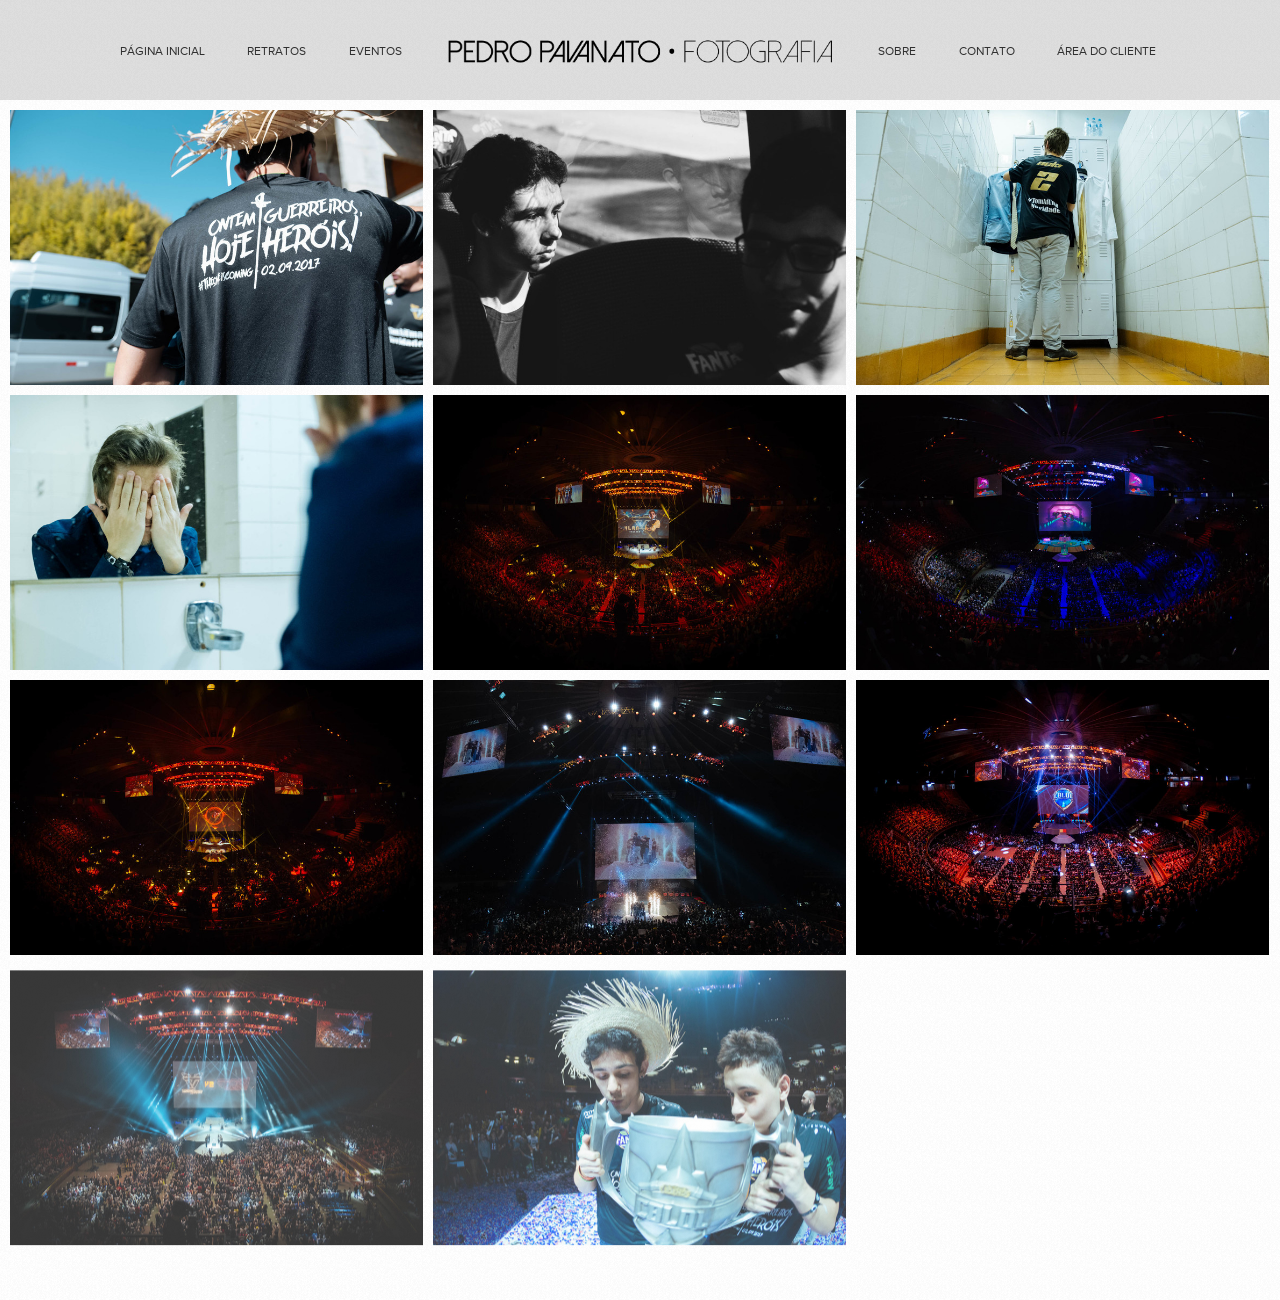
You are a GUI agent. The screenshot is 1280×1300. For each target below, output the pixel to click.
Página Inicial (162, 51)
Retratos (276, 51)
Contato (987, 51)
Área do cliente (1106, 51)
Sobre (897, 51)
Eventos (375, 51)
